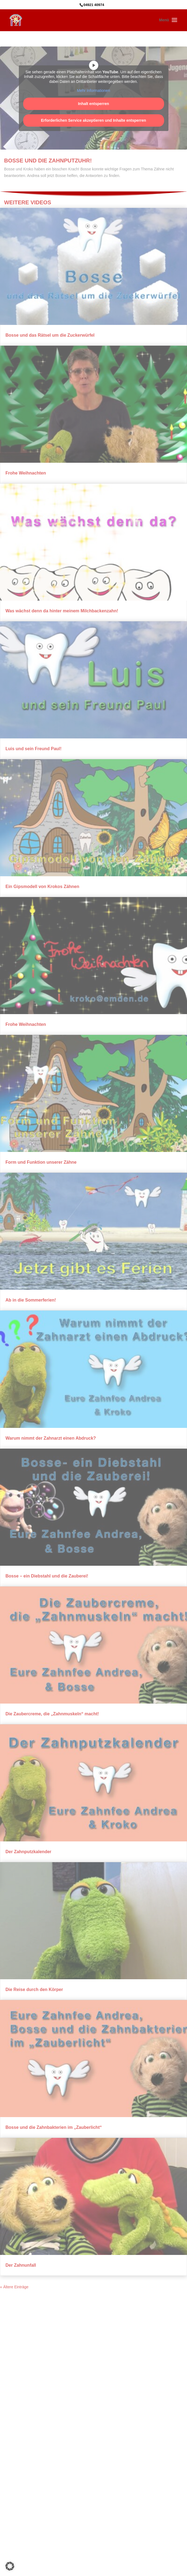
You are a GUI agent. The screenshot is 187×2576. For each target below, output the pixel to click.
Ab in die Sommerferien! (30, 1300)
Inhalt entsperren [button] (93, 103)
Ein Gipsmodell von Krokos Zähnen (42, 886)
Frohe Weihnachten (25, 473)
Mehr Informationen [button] (93, 90)
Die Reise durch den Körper (34, 1989)
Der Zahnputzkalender (28, 1851)
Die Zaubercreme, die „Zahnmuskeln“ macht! (52, 1713)
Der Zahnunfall (20, 2265)
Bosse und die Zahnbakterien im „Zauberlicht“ (53, 2127)
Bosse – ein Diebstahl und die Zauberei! (46, 1576)
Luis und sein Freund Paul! (33, 748)
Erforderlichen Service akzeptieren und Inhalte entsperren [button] (93, 120)
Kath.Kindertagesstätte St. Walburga (110, 2513)
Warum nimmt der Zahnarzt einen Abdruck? (50, 1438)
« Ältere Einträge (14, 2287)
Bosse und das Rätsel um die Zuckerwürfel (49, 335)
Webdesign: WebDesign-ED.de (93, 2520)
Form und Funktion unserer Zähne (40, 1162)
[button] (10, 2566)
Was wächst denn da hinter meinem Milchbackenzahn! (61, 611)
